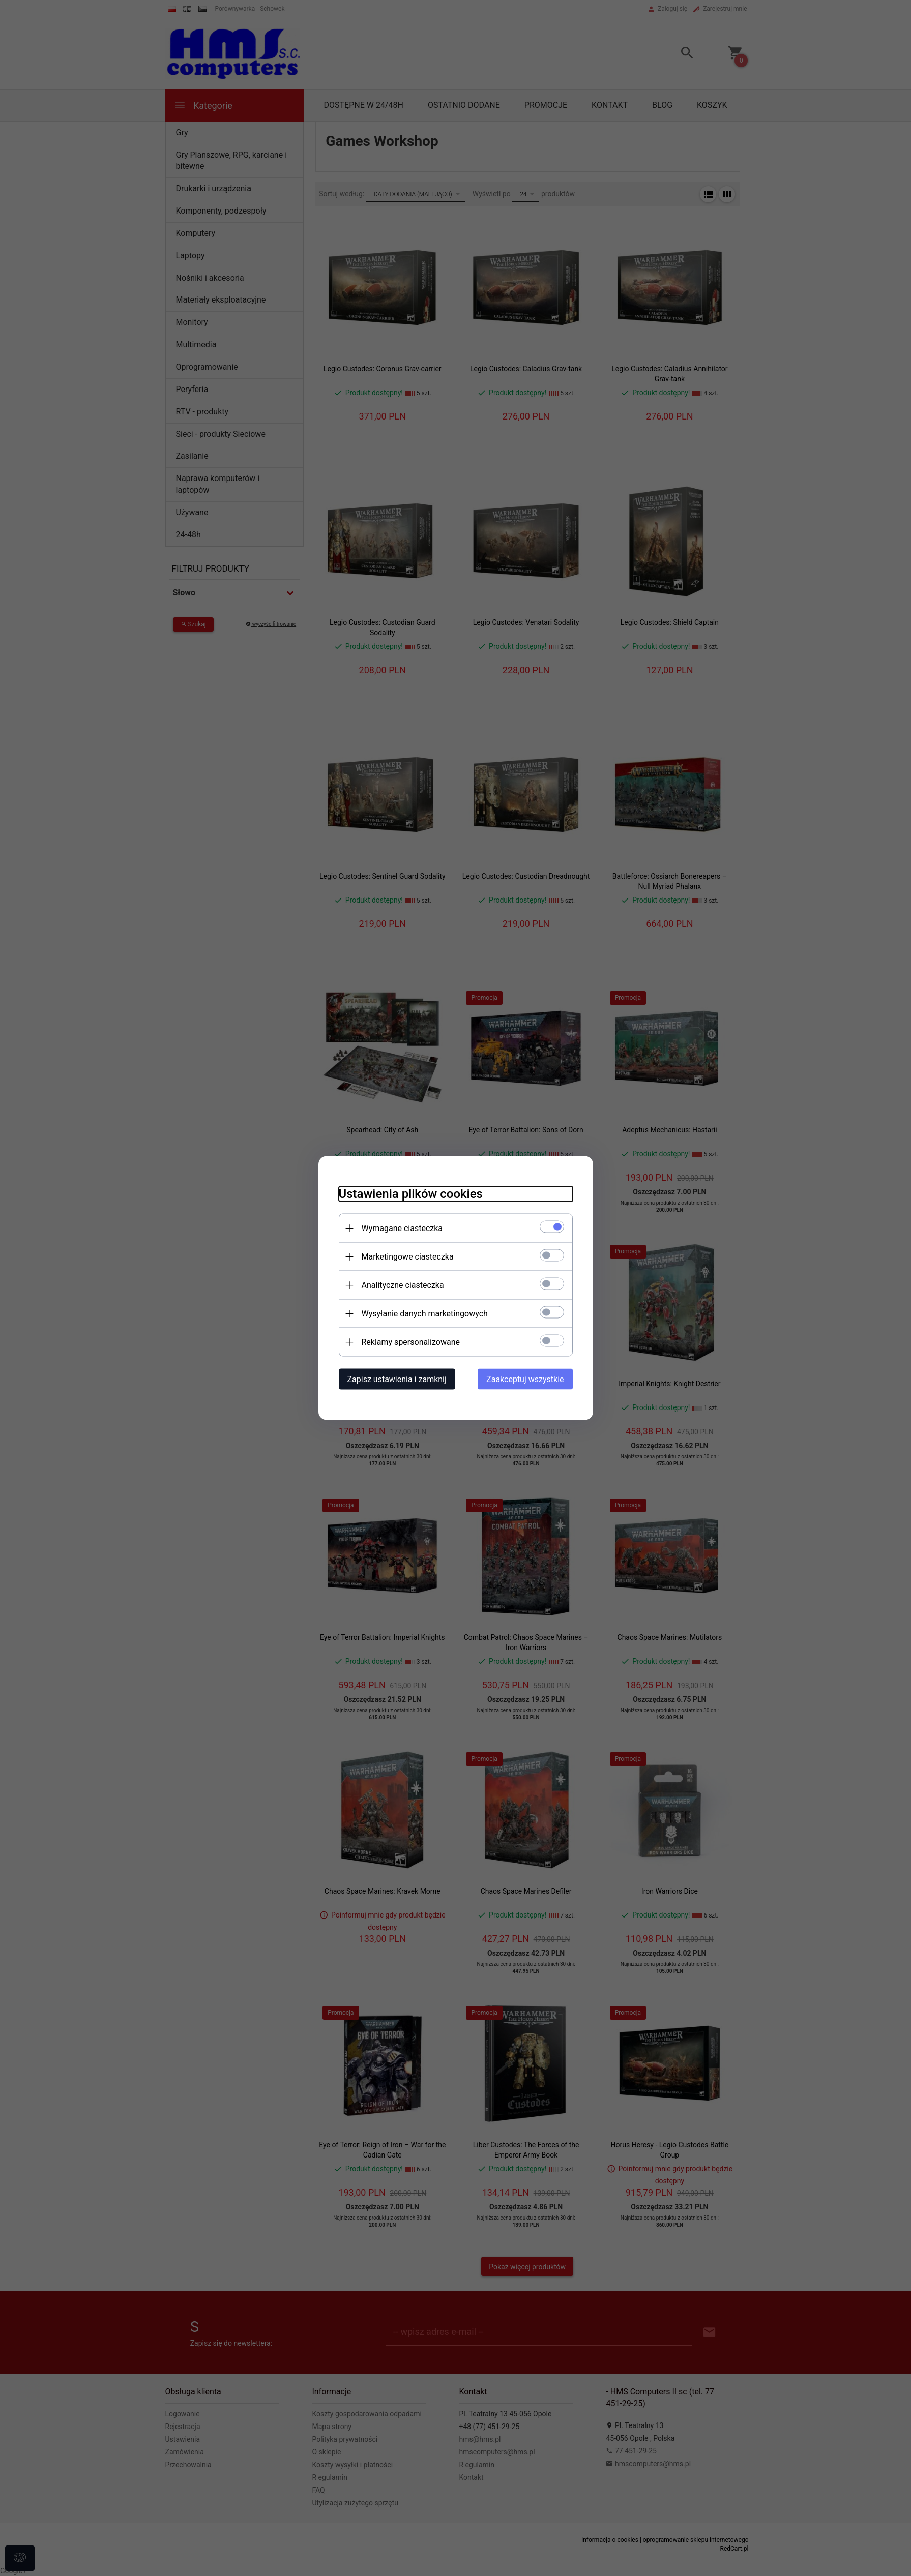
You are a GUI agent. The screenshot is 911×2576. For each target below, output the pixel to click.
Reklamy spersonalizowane (411, 1342)
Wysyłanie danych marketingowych (425, 1314)
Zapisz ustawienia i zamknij (397, 1379)
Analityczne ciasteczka (403, 1285)
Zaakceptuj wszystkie (525, 1379)
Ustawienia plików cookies (411, 1194)
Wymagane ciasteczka (402, 1228)
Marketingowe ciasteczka (408, 1257)
